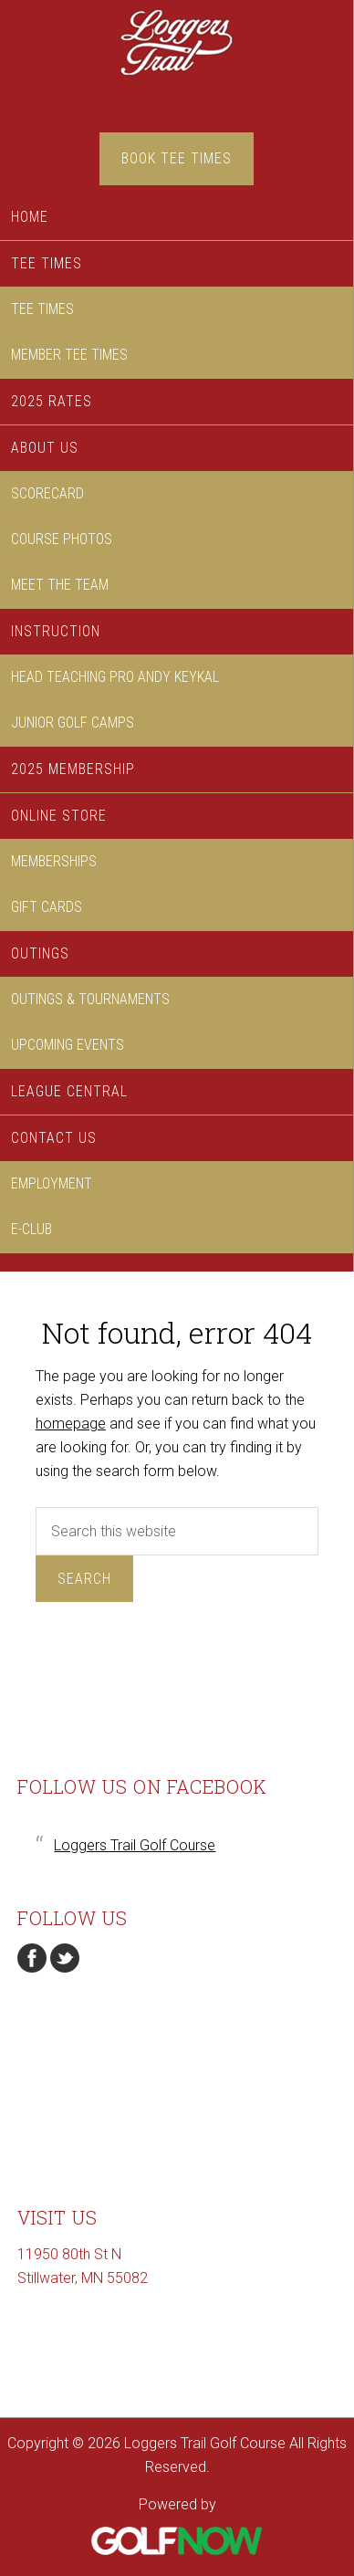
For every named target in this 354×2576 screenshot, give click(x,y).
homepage (71, 1423)
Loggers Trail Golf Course (177, 66)
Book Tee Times (176, 158)
